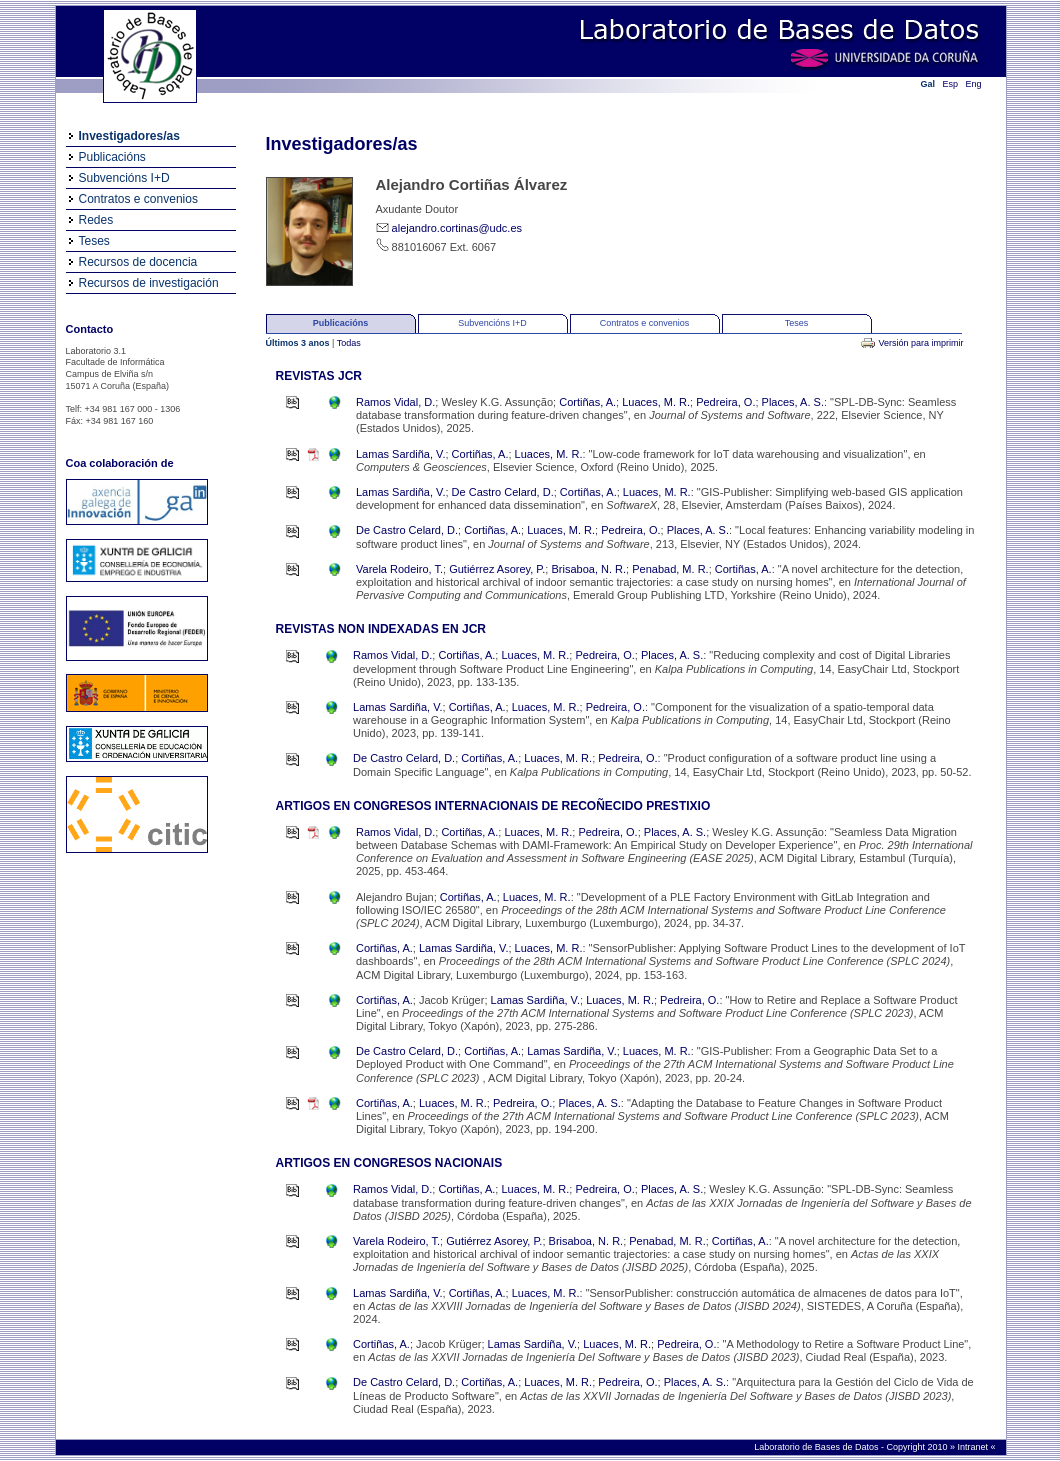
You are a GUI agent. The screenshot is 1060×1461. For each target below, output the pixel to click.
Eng (974, 84)
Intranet (973, 1447)
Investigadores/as (129, 136)
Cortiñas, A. (587, 402)
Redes (96, 220)
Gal (928, 84)
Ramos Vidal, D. (395, 402)
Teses (94, 241)
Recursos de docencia (138, 262)
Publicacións (112, 157)
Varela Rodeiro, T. (399, 569)
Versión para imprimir (920, 343)
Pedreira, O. (725, 402)
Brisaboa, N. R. (588, 569)
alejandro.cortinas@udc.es (457, 228)
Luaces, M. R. (656, 402)
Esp (951, 84)
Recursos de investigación (149, 283)
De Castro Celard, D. (503, 492)
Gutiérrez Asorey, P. (497, 569)
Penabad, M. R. (670, 569)
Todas (349, 343)
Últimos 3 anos (299, 343)
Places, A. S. (793, 402)
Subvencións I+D (124, 178)
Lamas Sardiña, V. (400, 454)
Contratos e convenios (138, 199)
